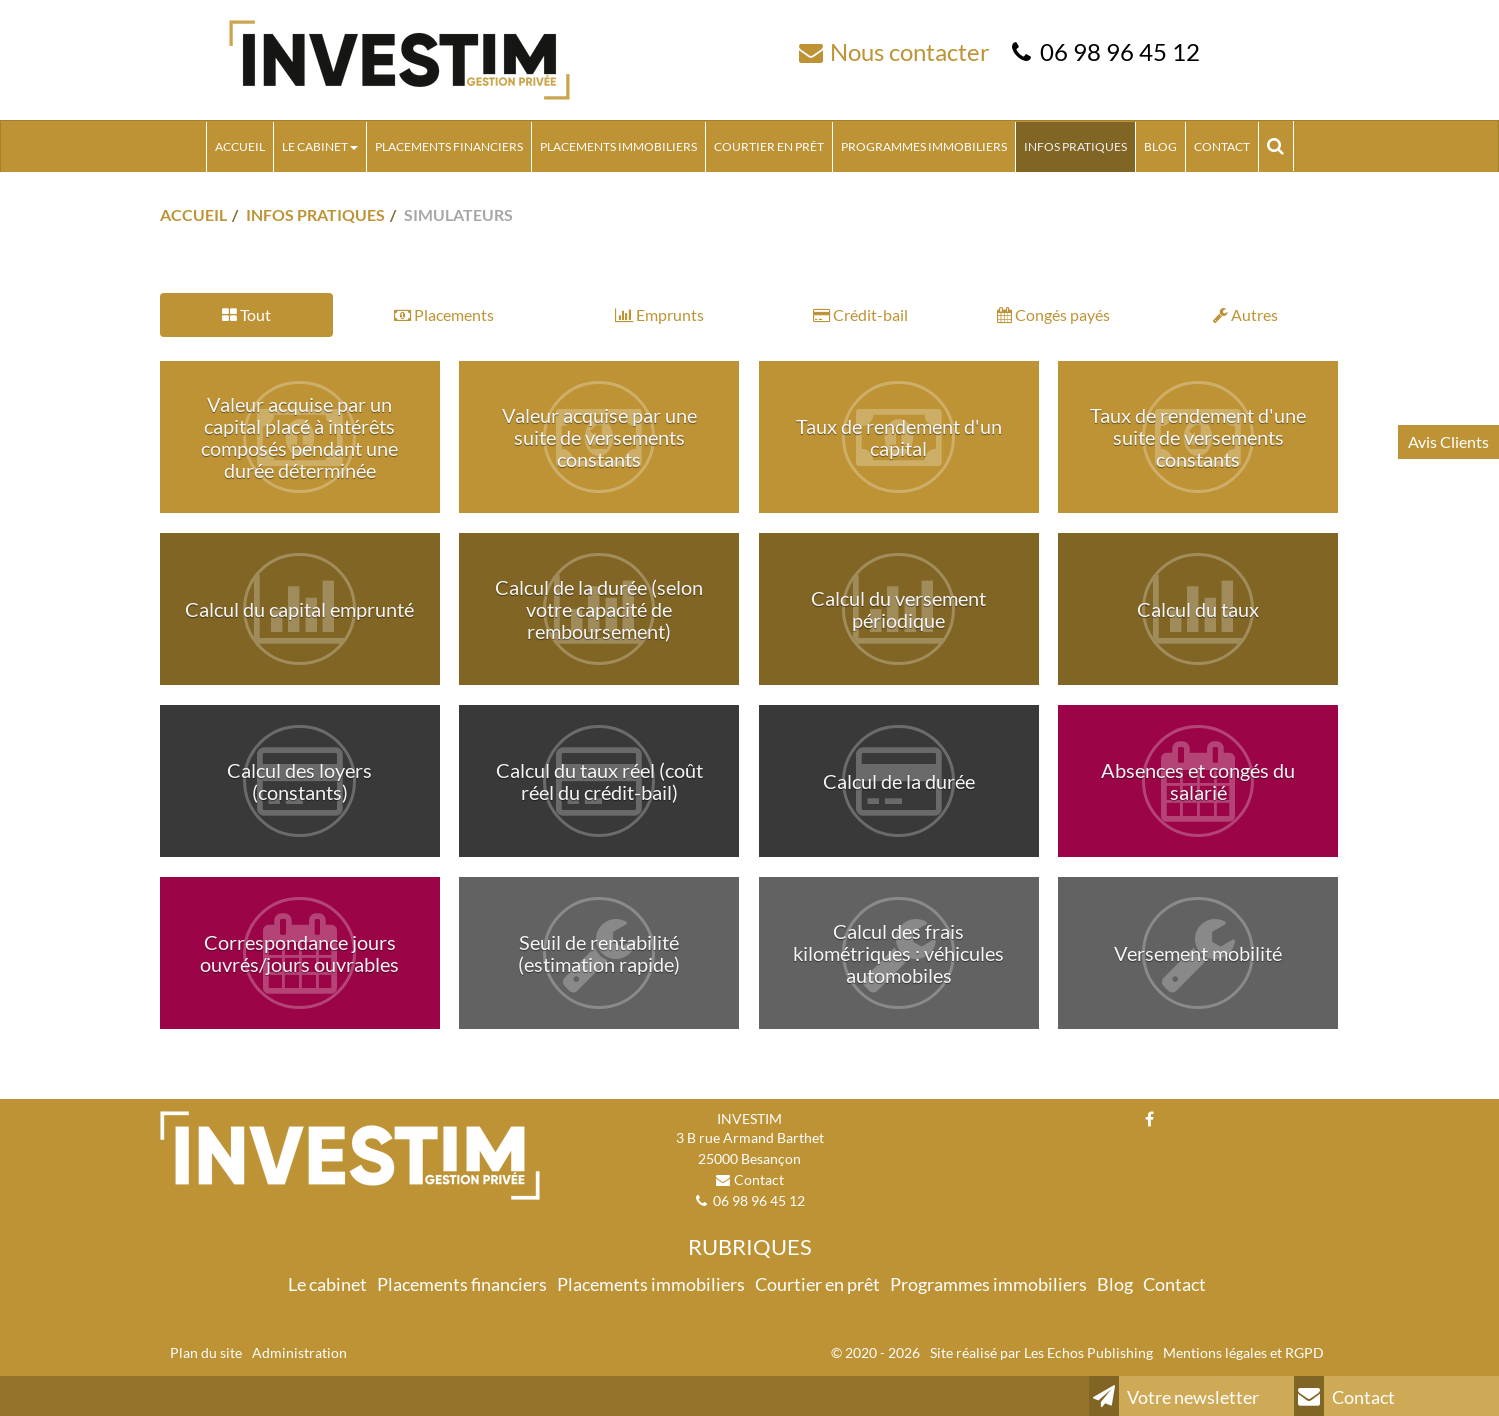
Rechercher (1280, 146)
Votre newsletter (1174, 1396)
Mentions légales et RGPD (1243, 1352)
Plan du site (206, 1352)
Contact (1222, 146)
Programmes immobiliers (924, 146)
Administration (299, 1352)
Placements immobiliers (618, 146)
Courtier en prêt (769, 146)
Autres (1245, 314)
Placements (444, 314)
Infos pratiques (1075, 146)
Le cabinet (320, 146)
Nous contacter (910, 51)
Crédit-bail (860, 314)
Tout (246, 314)
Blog (1160, 146)
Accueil (240, 146)
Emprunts (659, 314)
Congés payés (1053, 314)
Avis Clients (1448, 441)
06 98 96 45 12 (1120, 51)
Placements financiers (449, 146)
